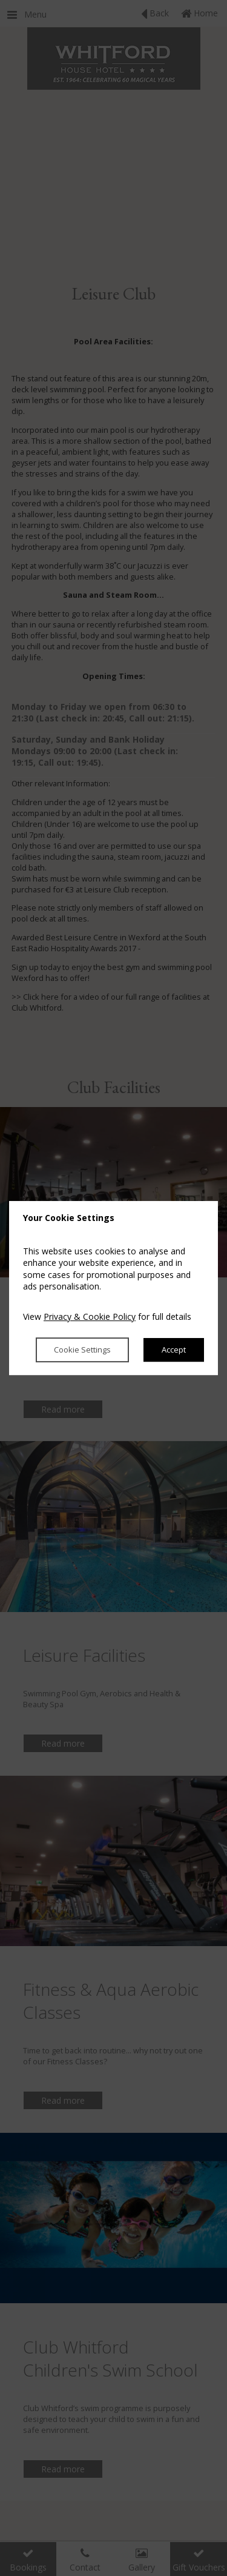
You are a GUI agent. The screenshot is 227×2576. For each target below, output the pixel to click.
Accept (174, 1350)
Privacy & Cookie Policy (90, 1316)
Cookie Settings (82, 1350)
